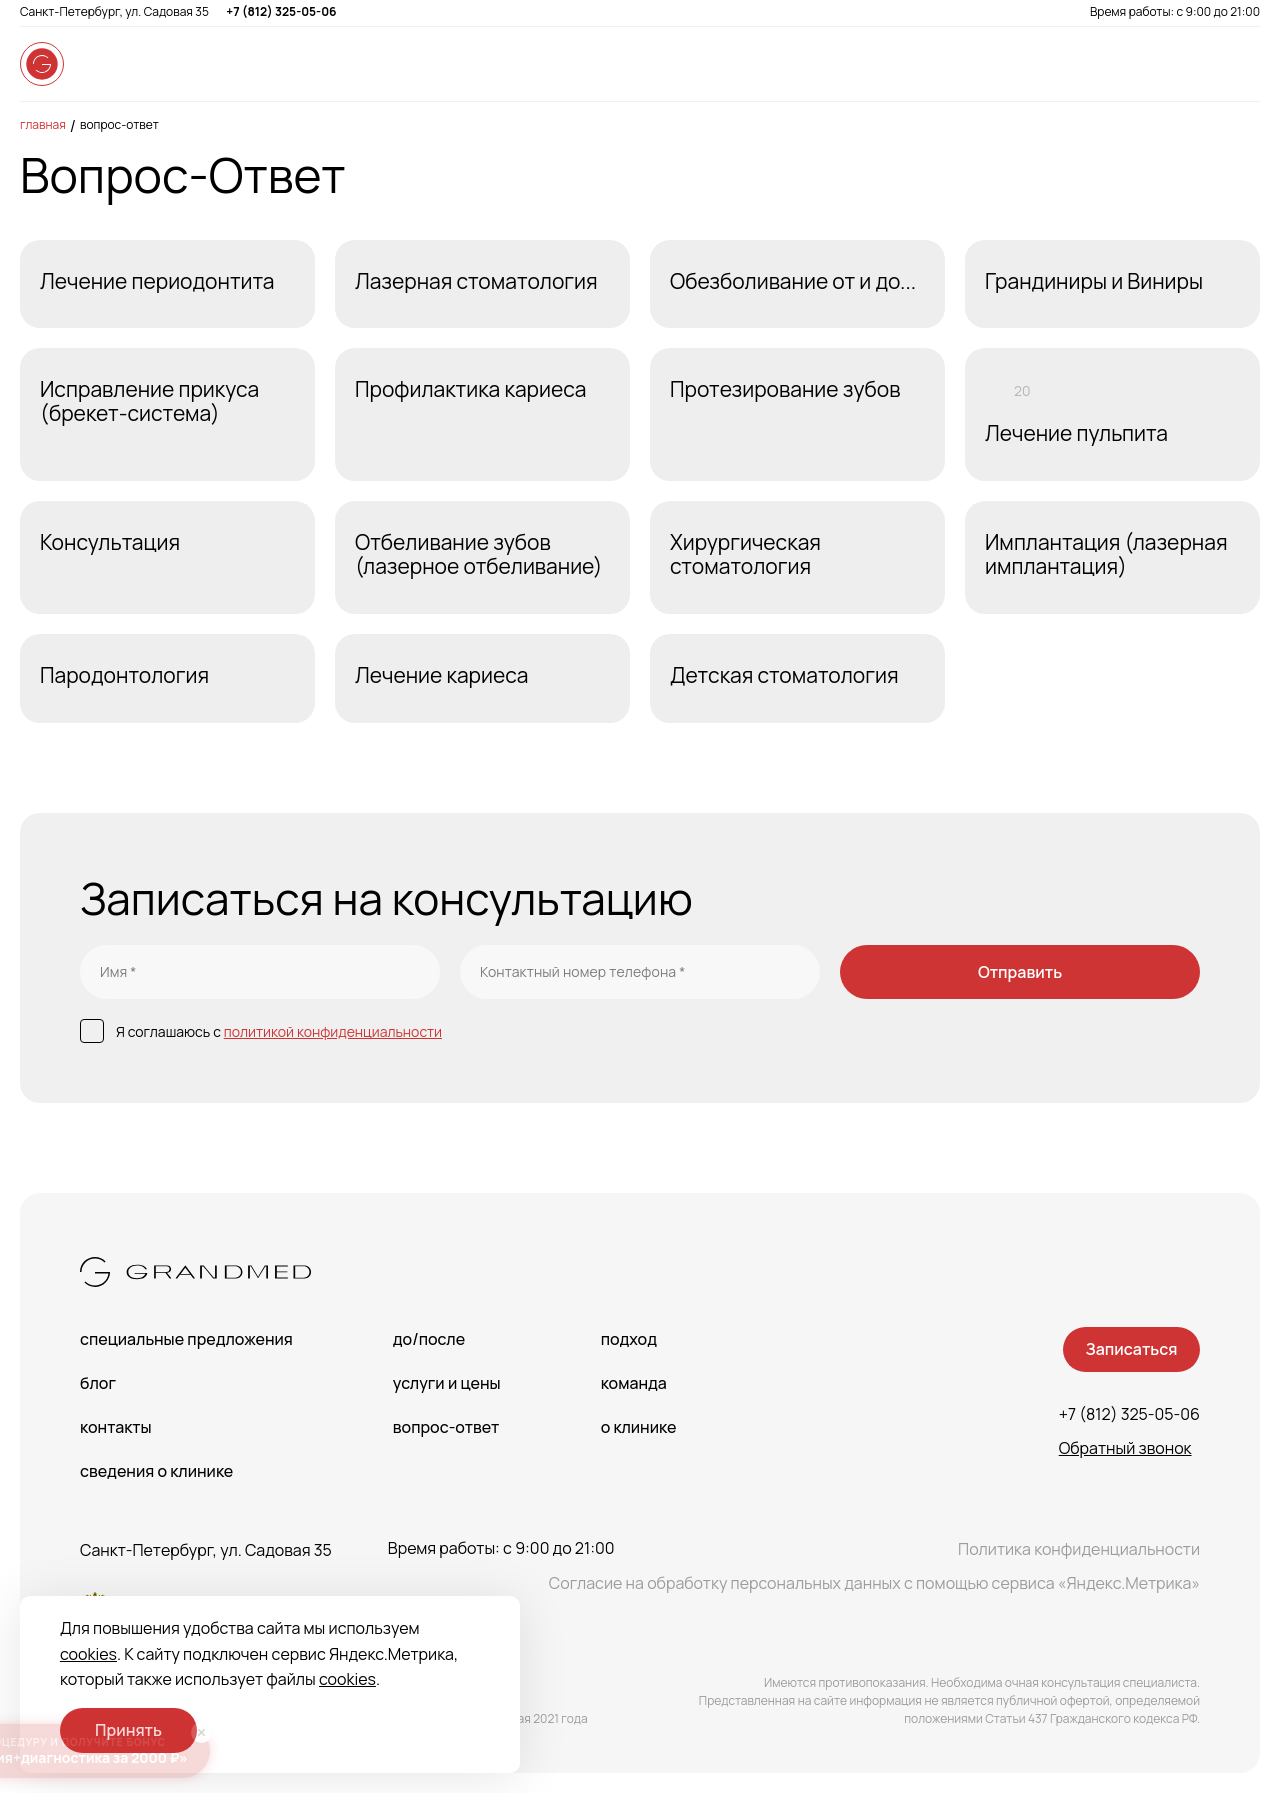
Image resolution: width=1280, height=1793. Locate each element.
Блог (98, 1383)
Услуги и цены (447, 1383)
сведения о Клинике (156, 1471)
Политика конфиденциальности (1079, 1549)
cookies (88, 1654)
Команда (634, 1383)
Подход (629, 1339)
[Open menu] (1240, 64)
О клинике (639, 1427)
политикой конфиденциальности (333, 1031)
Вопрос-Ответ (119, 124)
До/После (429, 1339)
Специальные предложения (186, 1339)
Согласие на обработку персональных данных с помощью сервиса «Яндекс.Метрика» (874, 1583)
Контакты (116, 1427)
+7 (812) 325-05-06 (281, 11)
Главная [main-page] (43, 124)
